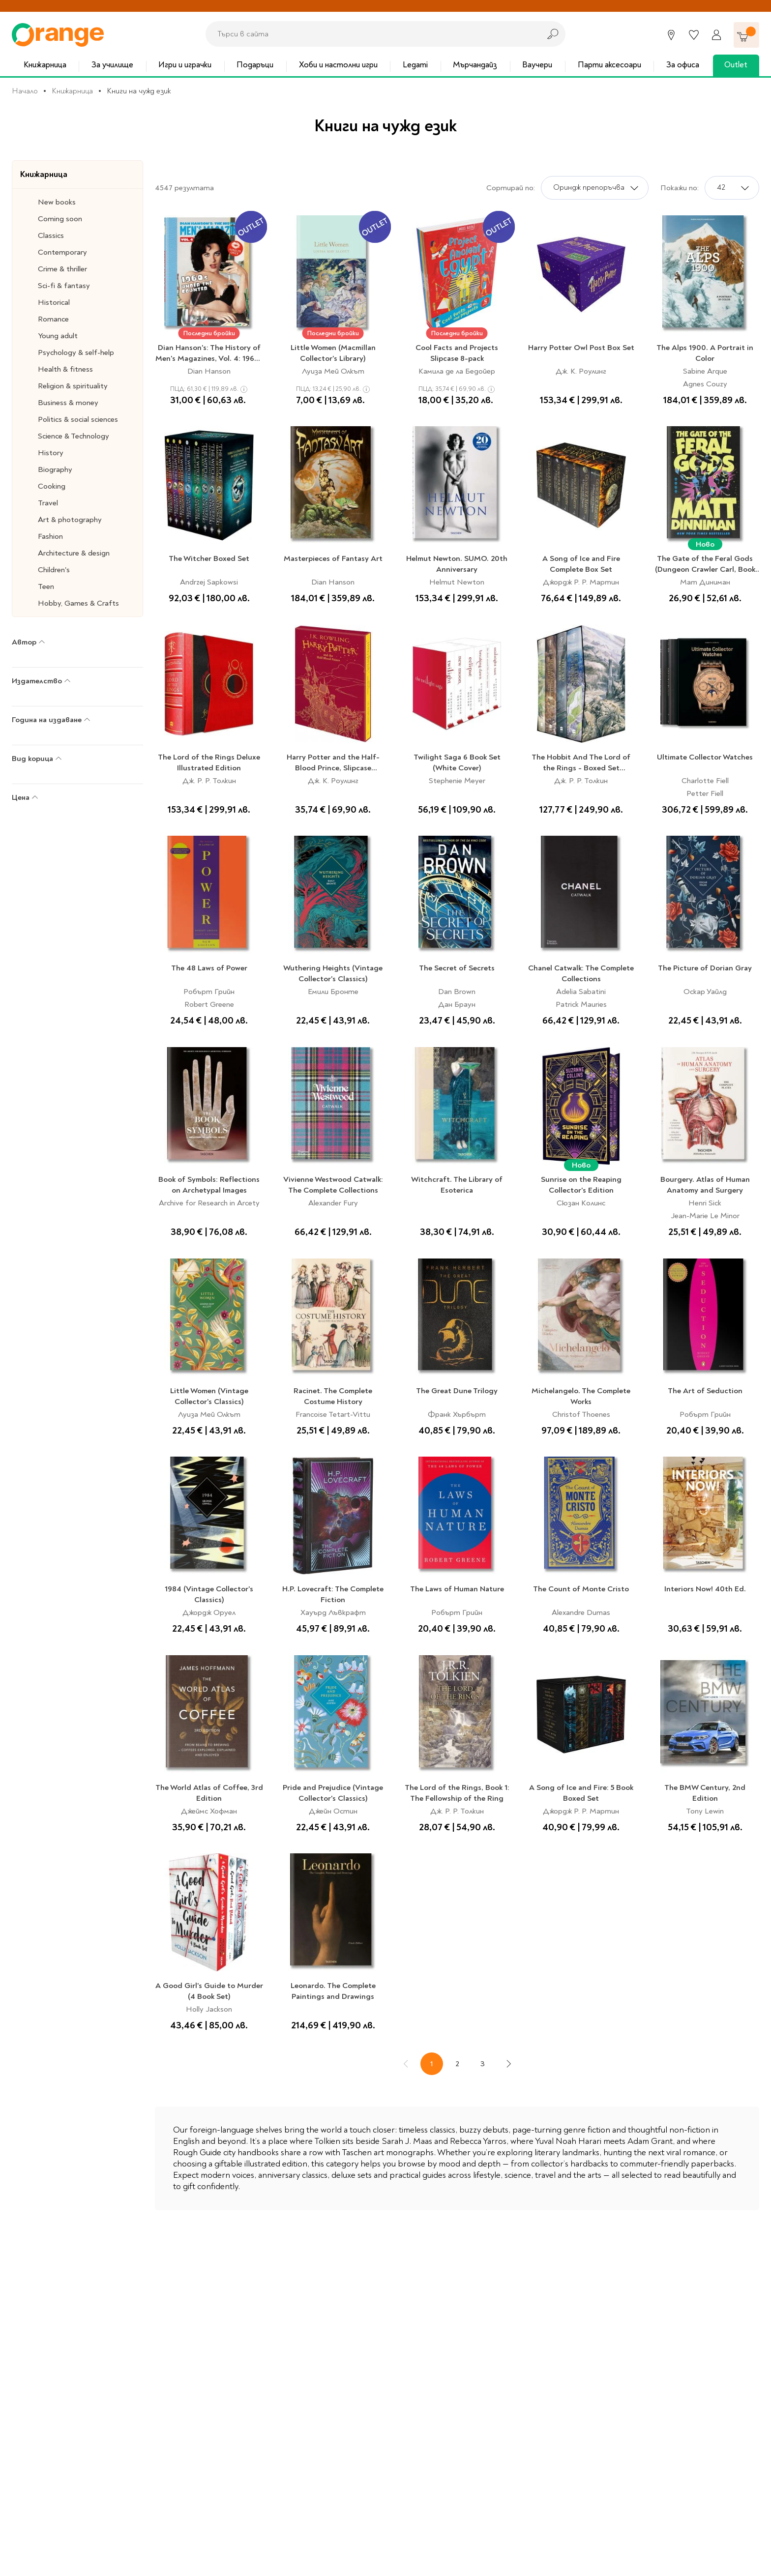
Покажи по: (679, 188)
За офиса (682, 64)
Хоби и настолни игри (338, 64)
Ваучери (537, 64)
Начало (25, 91)
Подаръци (255, 64)
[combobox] (370, 34)
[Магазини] (671, 34)
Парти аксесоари (609, 64)
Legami (415, 64)
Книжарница (45, 64)
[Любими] (693, 34)
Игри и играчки (184, 64)
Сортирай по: (510, 188)
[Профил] (716, 34)
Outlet (735, 64)
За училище (112, 64)
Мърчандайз (475, 64)
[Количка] (746, 35)
